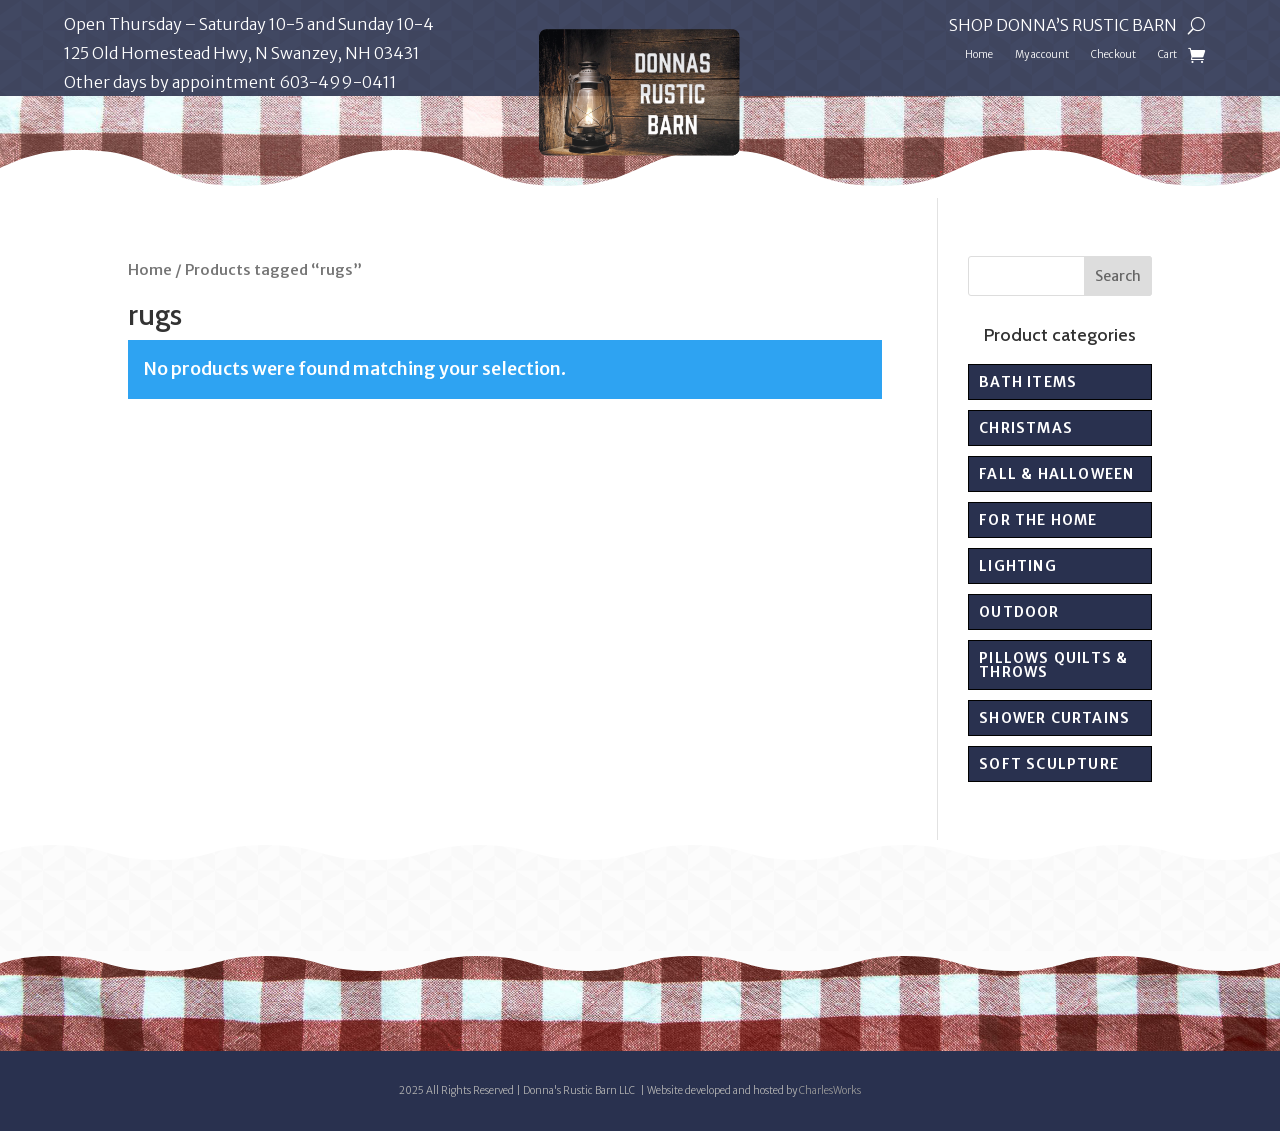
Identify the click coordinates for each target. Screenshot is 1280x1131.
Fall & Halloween (1056, 474)
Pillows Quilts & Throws (1053, 665)
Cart (1167, 54)
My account (1042, 54)
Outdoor (1019, 612)
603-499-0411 (338, 82)
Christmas (1026, 428)
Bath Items (1028, 382)
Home (979, 54)
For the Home (1038, 520)
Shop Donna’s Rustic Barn (1063, 26)
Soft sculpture (1049, 764)
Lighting (1018, 566)
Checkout (1113, 54)
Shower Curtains (1054, 718)
